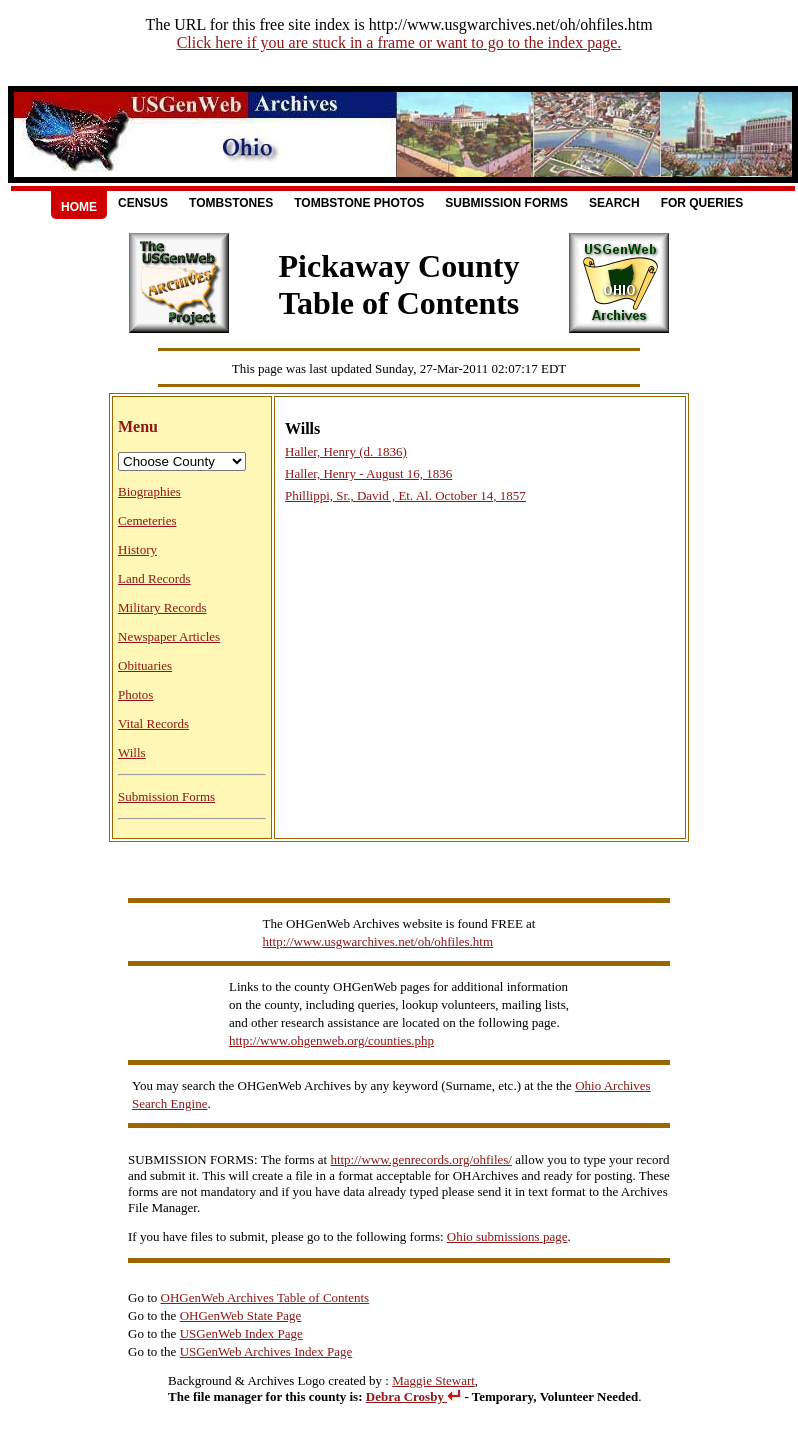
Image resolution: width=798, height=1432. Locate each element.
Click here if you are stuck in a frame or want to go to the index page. (399, 42)
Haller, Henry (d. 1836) (346, 451)
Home (79, 207)
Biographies (149, 491)
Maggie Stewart (433, 1380)
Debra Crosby (413, 1396)
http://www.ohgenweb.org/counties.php (331, 1040)
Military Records (162, 607)
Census (143, 203)
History (137, 549)
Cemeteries (147, 520)
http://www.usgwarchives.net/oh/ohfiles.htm (378, 941)
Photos (135, 694)
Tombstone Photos (359, 203)
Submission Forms (506, 203)
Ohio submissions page (507, 1236)
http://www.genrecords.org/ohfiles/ (421, 1159)
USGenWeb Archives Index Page (266, 1351)
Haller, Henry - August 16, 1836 (368, 473)
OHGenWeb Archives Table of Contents (265, 1297)
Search (614, 203)
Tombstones (231, 203)
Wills (132, 752)
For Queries (702, 203)
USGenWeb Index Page (241, 1333)
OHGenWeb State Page (241, 1315)
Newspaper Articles (169, 636)
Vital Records (153, 723)
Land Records (154, 578)
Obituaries (145, 665)
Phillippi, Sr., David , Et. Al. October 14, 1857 (405, 495)
